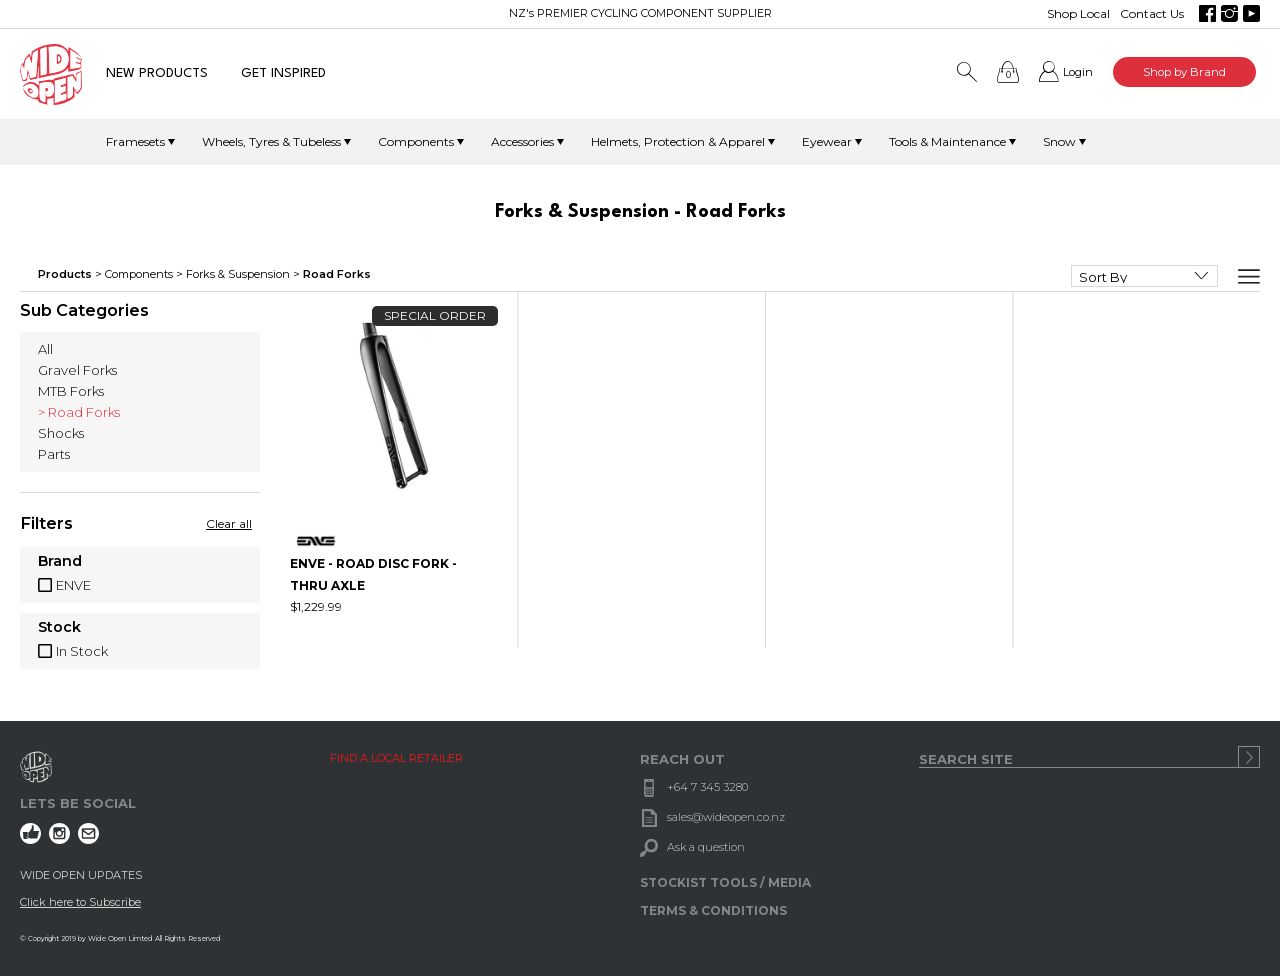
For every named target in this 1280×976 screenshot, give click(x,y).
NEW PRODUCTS (157, 73)
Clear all (229, 523)
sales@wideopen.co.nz (726, 817)
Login (1078, 72)
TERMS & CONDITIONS (713, 910)
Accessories (522, 141)
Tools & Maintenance (947, 141)
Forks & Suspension (238, 274)
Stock (59, 628)
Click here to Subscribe (80, 902)
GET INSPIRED (283, 73)
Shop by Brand (1184, 72)
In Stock (82, 651)
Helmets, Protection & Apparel (678, 141)
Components (416, 141)
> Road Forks (79, 412)
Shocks (61, 433)
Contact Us (1152, 13)
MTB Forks (71, 391)
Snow (1059, 141)
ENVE (73, 585)
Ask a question (706, 847)
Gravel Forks (77, 370)
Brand (60, 562)
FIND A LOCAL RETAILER (396, 758)
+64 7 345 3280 (707, 787)
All (45, 349)
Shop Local (1078, 13)
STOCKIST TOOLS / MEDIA (725, 882)
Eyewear (827, 141)
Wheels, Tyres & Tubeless (271, 141)
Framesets (135, 141)
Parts (54, 454)
